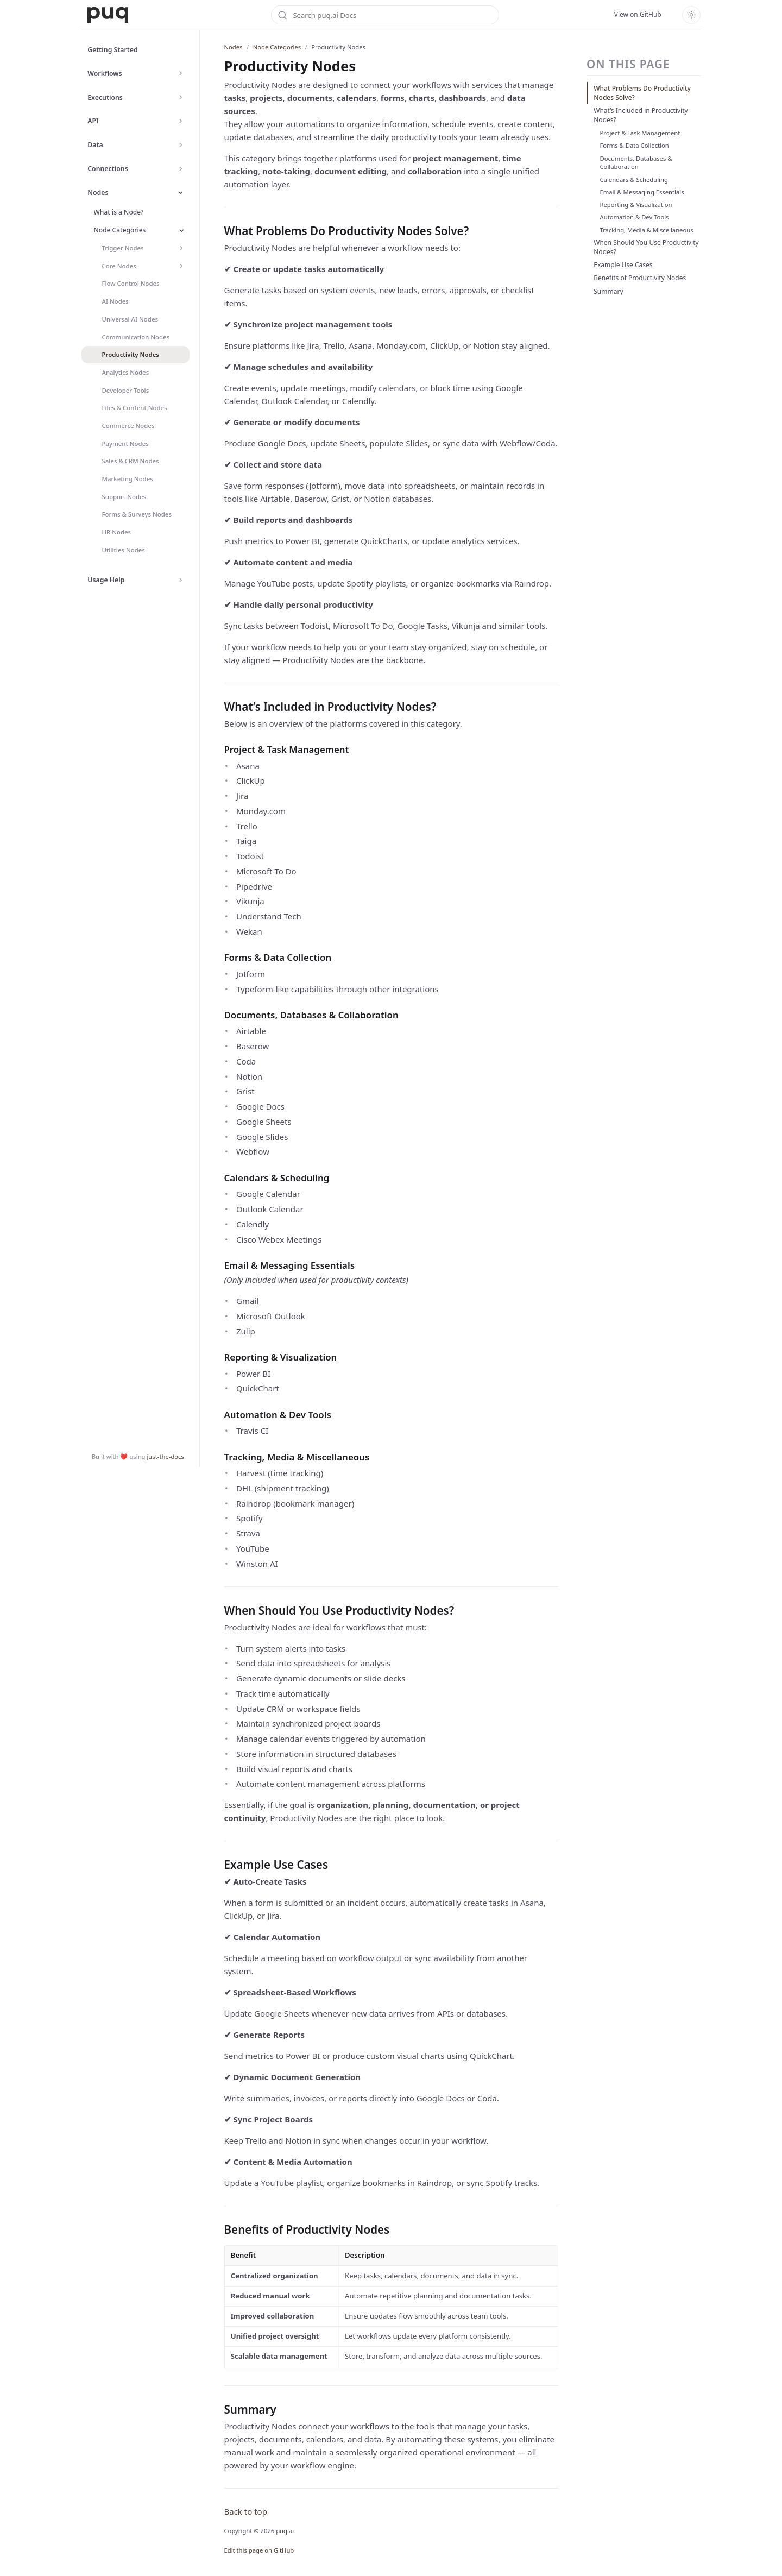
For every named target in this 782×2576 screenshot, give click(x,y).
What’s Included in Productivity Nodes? (641, 115)
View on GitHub (637, 14)
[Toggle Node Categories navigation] (181, 230)
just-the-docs (165, 2565)
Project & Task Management (640, 133)
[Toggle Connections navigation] (181, 169)
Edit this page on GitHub (259, 2550)
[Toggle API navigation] (181, 121)
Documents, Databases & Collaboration (636, 162)
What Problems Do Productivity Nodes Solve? (642, 93)
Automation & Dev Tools (634, 217)
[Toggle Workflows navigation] (181, 73)
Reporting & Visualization (636, 204)
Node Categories (277, 47)
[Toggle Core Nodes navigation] (181, 266)
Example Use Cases (623, 264)
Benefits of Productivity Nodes (640, 277)
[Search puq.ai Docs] (385, 15)
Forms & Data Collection (634, 145)
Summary (608, 291)
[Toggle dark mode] (691, 15)
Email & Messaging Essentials (642, 192)
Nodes (233, 47)
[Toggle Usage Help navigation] (181, 580)
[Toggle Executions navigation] (181, 97)
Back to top (245, 2511)
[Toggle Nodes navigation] (181, 193)
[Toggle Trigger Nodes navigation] (181, 248)
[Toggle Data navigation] (181, 145)
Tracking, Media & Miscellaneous (646, 230)
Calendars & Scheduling (634, 179)
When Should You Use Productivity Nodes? (646, 247)
